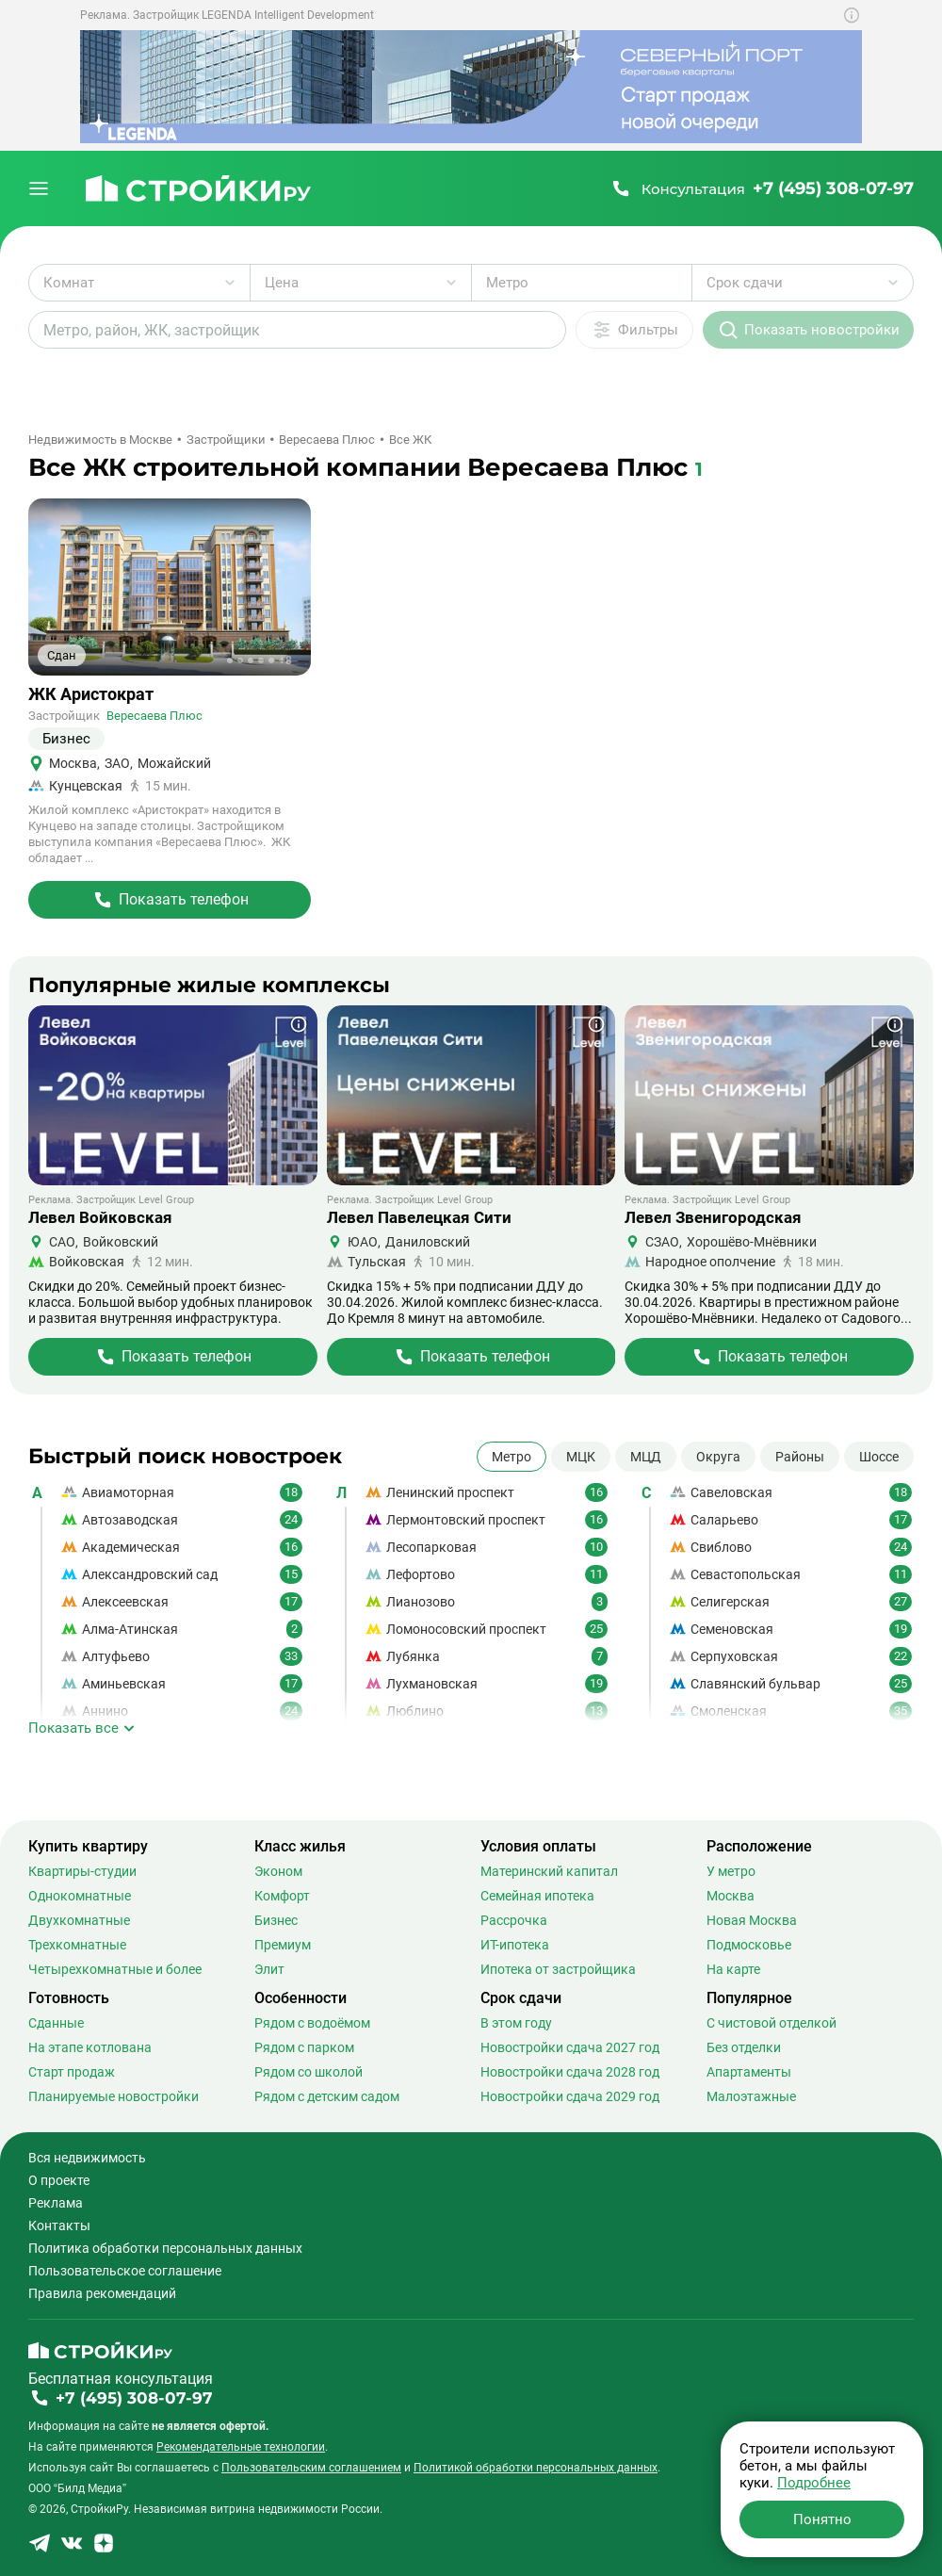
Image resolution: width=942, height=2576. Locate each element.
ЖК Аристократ (91, 694)
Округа (718, 1456)
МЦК (580, 1456)
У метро (730, 1871)
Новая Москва (751, 1920)
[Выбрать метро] (582, 283)
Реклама (55, 2202)
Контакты (59, 2225)
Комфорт (282, 1895)
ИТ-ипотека (514, 1944)
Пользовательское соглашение (124, 2270)
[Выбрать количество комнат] (139, 283)
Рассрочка (513, 1920)
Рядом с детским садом (326, 2096)
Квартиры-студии (82, 1871)
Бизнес (276, 1920)
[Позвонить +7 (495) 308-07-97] (761, 188)
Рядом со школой (308, 2071)
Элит (269, 1969)
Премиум (282, 1944)
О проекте (58, 2180)
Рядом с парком (304, 2047)
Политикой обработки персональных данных (536, 2467)
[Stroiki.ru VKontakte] (71, 2549)
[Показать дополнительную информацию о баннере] (851, 15)
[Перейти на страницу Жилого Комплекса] (169, 900)
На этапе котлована (90, 2047)
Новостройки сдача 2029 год (569, 2096)
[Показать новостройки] (808, 330)
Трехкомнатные (77, 1944)
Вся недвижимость (87, 2157)
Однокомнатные (79, 1895)
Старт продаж (71, 2071)
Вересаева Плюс (154, 716)
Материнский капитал (549, 1871)
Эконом (278, 1871)
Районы (799, 1456)
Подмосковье (748, 1944)
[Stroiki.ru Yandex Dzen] (103, 2549)
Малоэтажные (751, 2096)
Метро (511, 1456)
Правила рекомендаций (102, 2293)
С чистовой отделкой (771, 2022)
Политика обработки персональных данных (165, 2248)
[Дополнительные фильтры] (634, 330)
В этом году (516, 2022)
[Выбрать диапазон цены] (361, 283)
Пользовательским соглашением (311, 2467)
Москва (730, 1895)
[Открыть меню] (38, 188)
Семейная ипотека (537, 1895)
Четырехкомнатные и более (115, 1969)
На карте (733, 1969)
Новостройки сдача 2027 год (569, 2047)
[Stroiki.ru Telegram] (39, 2549)
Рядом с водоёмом (312, 2022)
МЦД (645, 1456)
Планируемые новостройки (113, 2096)
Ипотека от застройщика (558, 1969)
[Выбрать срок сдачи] (802, 283)
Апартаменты (748, 2071)
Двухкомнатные (79, 1920)
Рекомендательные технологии (240, 2447)
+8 (285, 660)
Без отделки (743, 2047)
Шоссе (879, 1456)
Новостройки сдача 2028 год (569, 2071)
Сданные (56, 2022)
